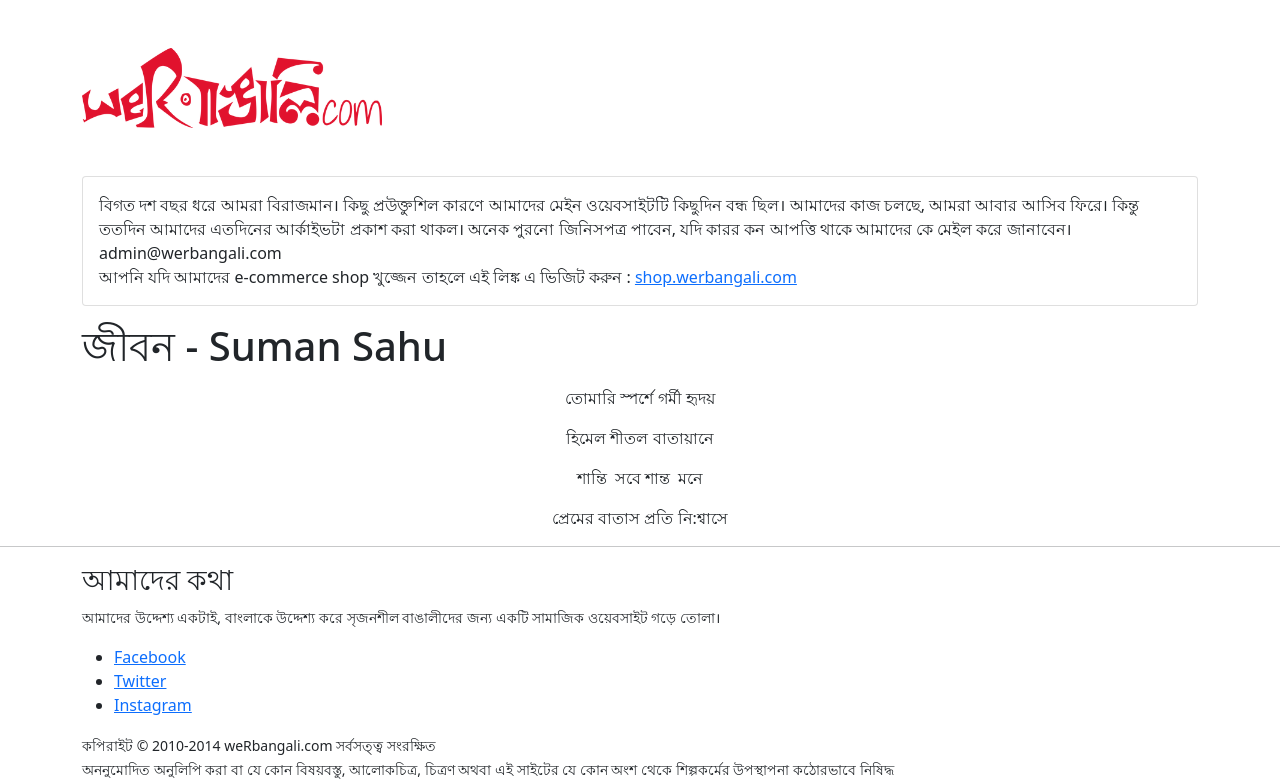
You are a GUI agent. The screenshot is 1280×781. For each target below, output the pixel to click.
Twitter (140, 681)
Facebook (150, 657)
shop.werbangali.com (716, 277)
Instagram (153, 705)
